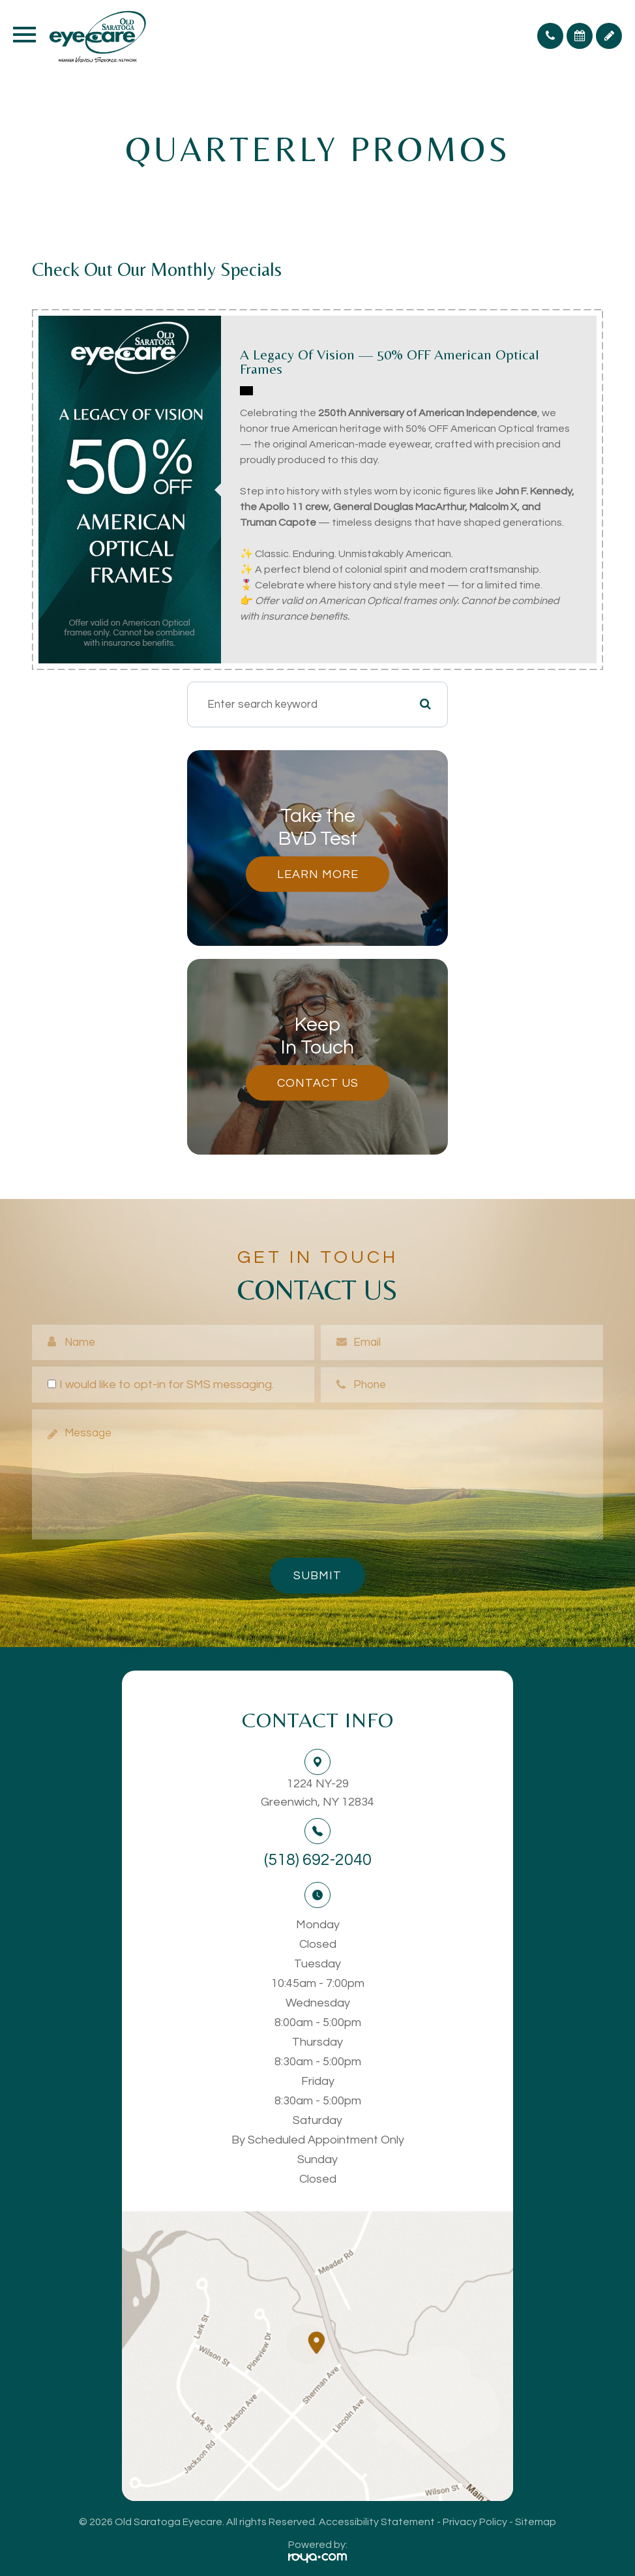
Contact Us (318, 1082)
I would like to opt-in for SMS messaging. (161, 1384)
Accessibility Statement (377, 2522)
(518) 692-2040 (318, 1859)
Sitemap (535, 2522)
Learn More (318, 874)
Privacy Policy (475, 2522)
